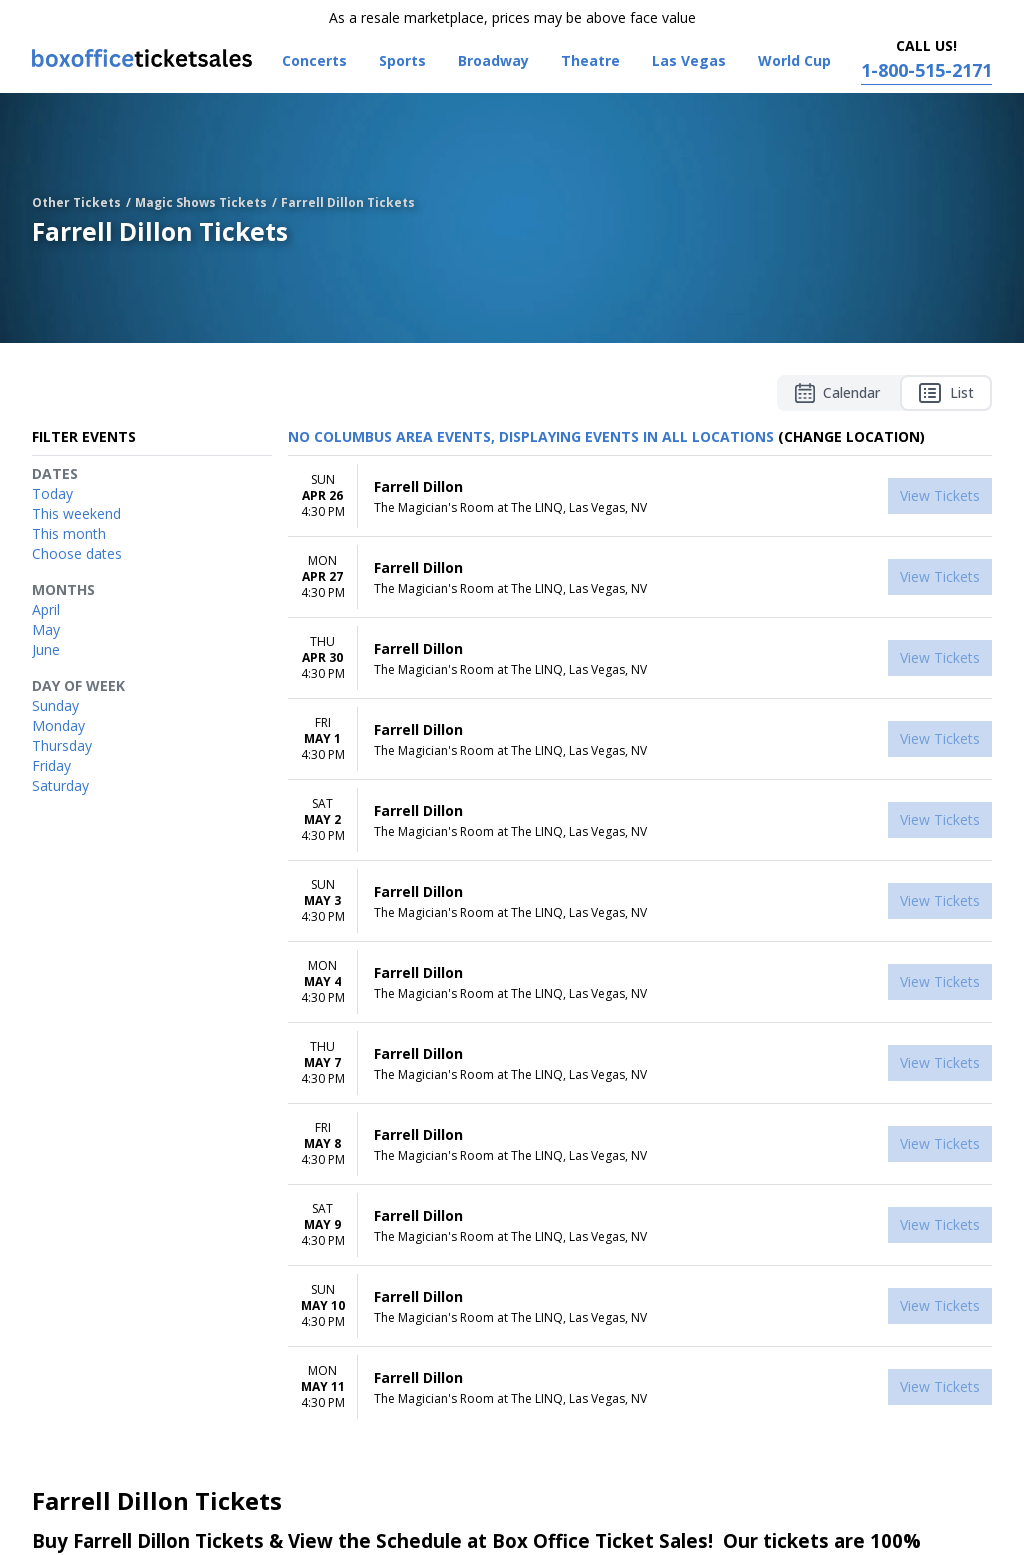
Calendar (837, 393)
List (946, 393)
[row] (640, 496)
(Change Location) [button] (851, 436)
